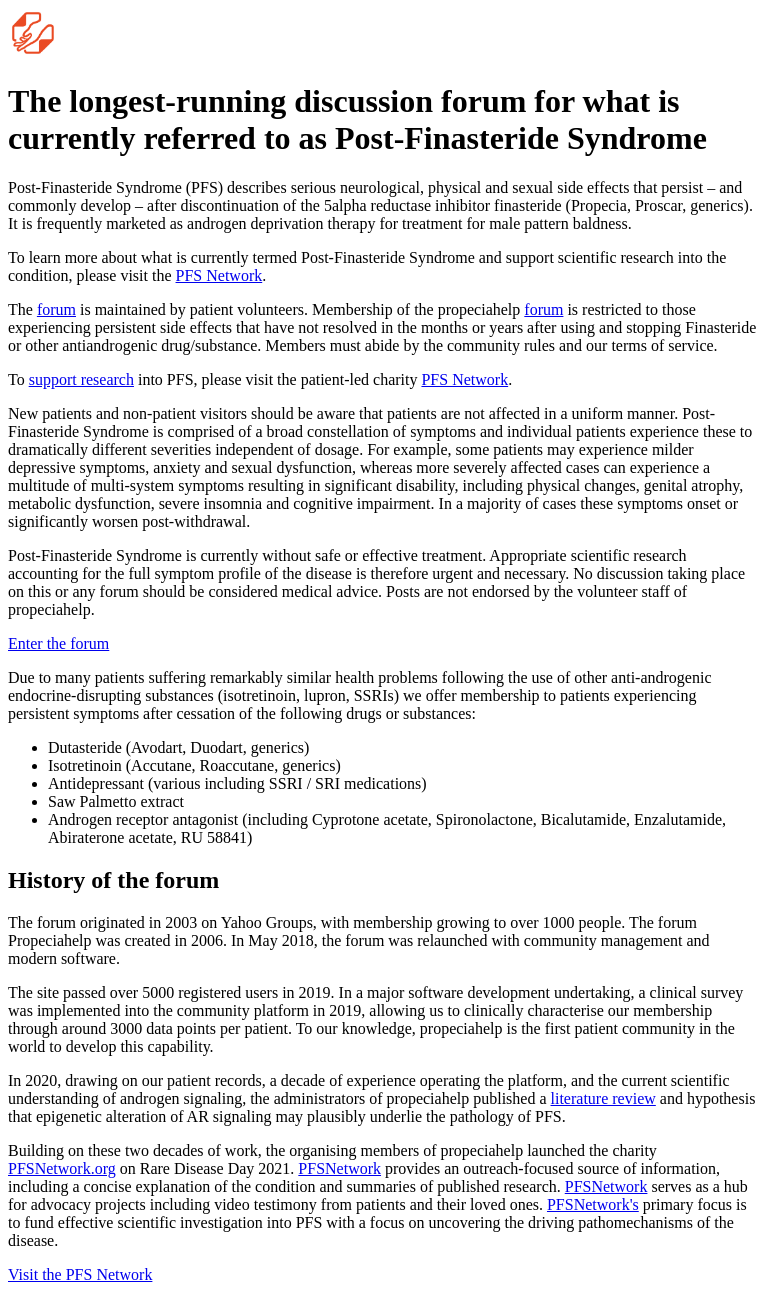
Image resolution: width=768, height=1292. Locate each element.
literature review (603, 1098)
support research (81, 379)
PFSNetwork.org (62, 1168)
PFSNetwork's (593, 1204)
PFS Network (219, 275)
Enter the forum (58, 643)
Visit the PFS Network (80, 1274)
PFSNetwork (339, 1168)
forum (56, 309)
